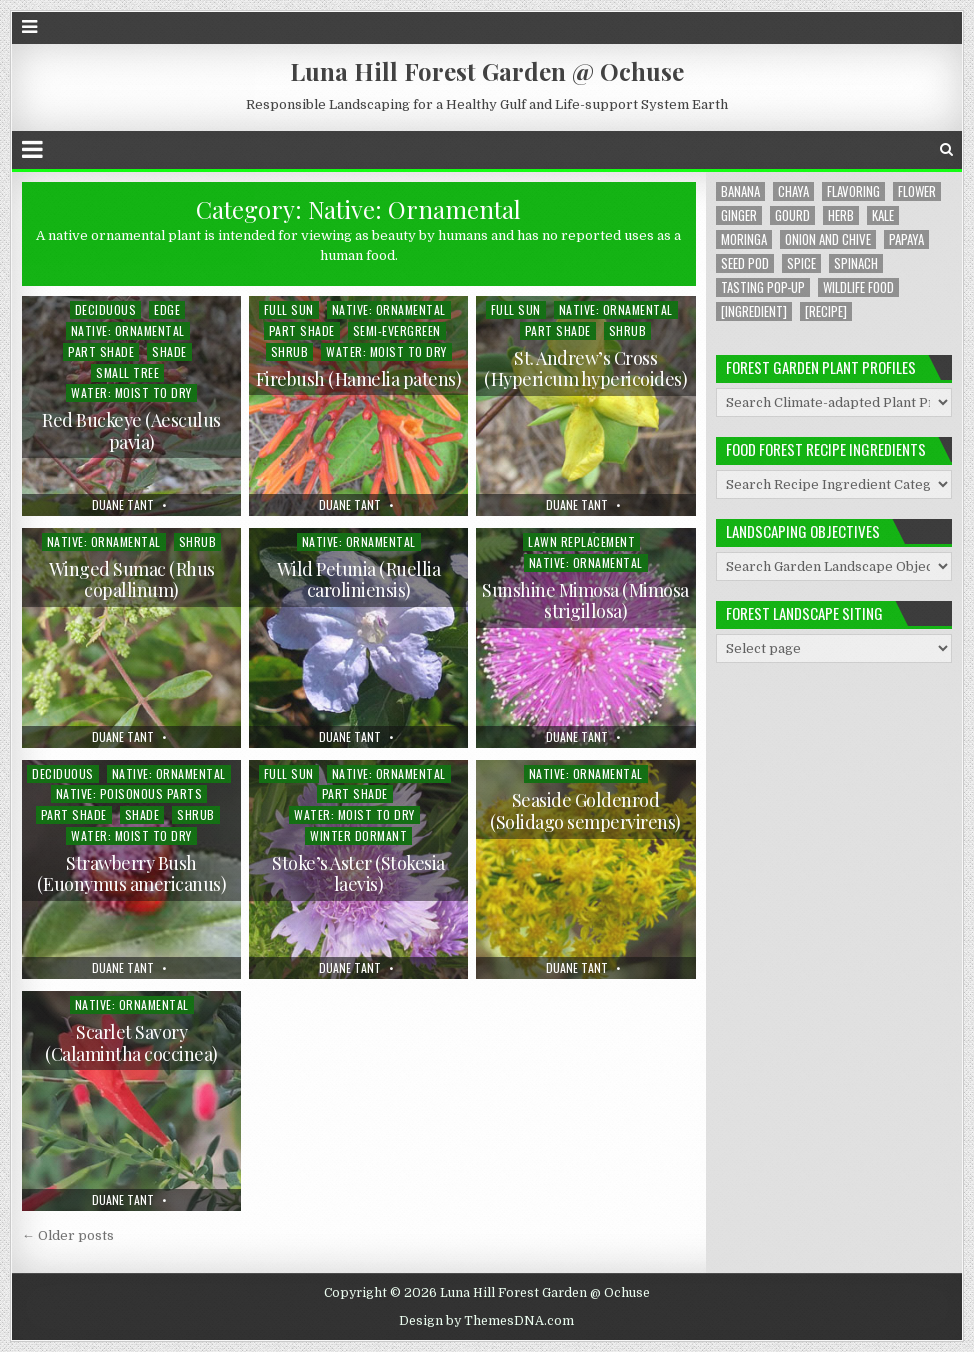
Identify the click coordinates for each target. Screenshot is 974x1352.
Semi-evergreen (397, 330)
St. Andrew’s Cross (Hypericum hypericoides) (585, 369)
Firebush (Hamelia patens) (359, 379)
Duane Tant (123, 505)
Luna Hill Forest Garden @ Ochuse (487, 71)
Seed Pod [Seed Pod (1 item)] (745, 263)
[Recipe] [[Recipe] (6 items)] (826, 311)
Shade (169, 351)
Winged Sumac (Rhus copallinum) (132, 580)
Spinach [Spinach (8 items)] (856, 263)
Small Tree (127, 372)
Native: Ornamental (128, 330)
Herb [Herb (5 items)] (841, 215)
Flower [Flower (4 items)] (917, 191)
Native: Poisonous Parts (129, 793)
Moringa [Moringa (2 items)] (744, 239)
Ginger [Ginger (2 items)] (739, 215)
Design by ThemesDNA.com (486, 1321)
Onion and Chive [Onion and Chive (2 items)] (828, 239)
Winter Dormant (358, 835)
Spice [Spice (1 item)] (801, 263)
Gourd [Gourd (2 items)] (792, 215)
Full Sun (289, 309)
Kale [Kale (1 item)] (883, 215)
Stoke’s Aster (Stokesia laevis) (358, 874)
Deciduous (106, 309)
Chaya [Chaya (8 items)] (793, 191)
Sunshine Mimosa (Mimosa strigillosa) (585, 601)
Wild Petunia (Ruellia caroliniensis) (359, 580)
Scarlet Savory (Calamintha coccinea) (131, 1043)
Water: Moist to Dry (131, 392)
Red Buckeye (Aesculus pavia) (131, 431)
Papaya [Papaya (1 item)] (906, 239)
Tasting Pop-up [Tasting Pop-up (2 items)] (763, 287)
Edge (167, 309)
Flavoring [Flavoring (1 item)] (853, 191)
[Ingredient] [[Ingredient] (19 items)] (754, 311)
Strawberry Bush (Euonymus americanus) (132, 874)
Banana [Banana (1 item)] (740, 191)
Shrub (290, 351)
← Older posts (68, 1235)
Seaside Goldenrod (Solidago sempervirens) (585, 811)
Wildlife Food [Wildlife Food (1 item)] (858, 287)
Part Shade (101, 351)
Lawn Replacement (581, 541)
